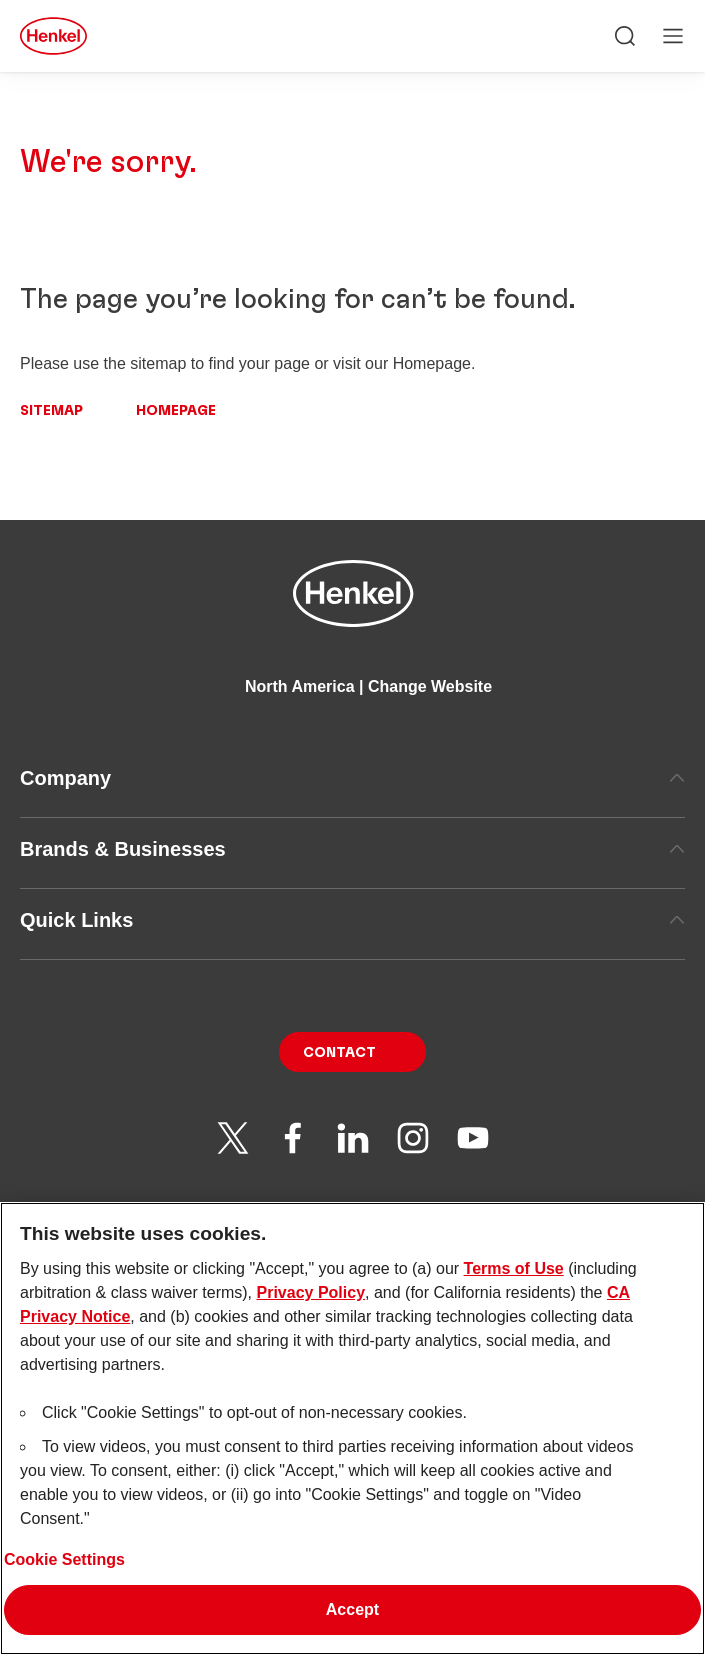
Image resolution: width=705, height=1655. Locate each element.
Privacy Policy (311, 1302)
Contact (339, 1053)
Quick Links (352, 920)
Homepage (176, 411)
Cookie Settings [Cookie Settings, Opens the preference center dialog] (64, 1569)
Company (352, 778)
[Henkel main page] (53, 36)
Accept (352, 1619)
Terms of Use (514, 1278)
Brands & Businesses (352, 849)
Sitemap (51, 411)
